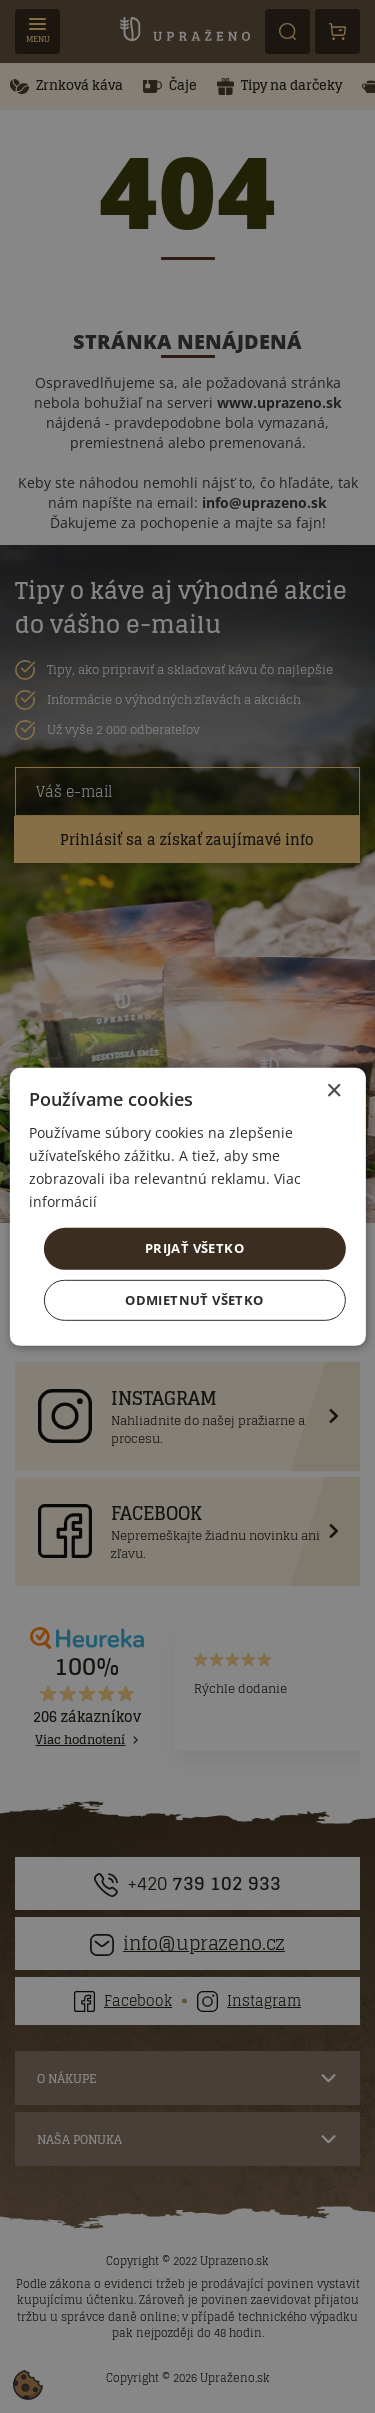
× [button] (333, 1090)
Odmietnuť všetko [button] (194, 1300)
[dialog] (187, 1206)
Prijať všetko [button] (194, 1248)
